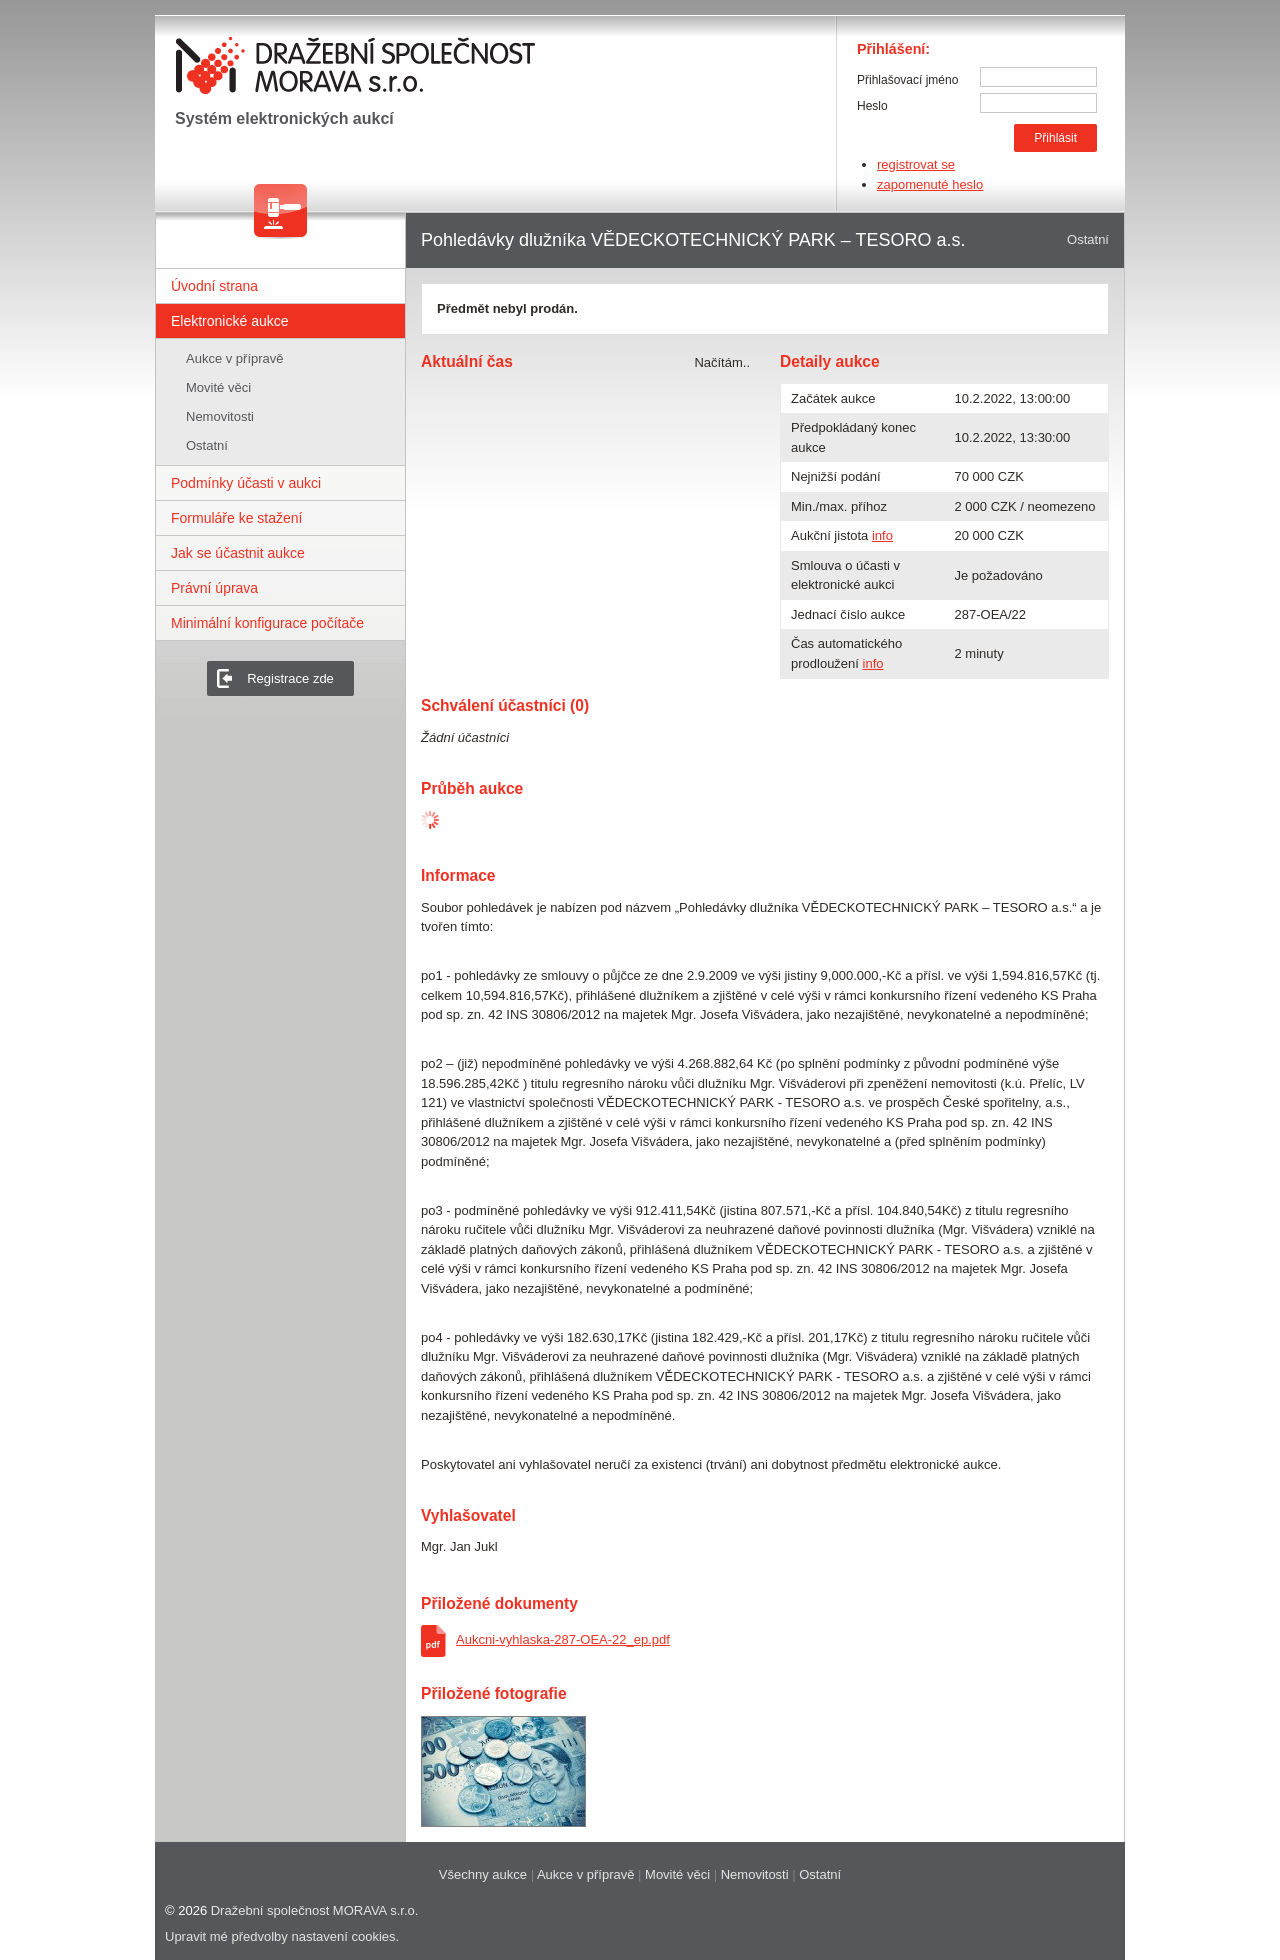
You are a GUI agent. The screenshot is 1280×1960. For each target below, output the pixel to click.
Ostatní (207, 445)
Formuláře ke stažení (237, 518)
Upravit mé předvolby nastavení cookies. (282, 1936)
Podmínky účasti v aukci (246, 483)
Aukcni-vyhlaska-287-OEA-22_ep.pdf (563, 1639)
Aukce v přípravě (235, 358)
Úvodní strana (214, 286)
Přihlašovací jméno (907, 80)
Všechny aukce (483, 1874)
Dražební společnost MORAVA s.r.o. (315, 1910)
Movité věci (218, 387)
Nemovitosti (220, 416)
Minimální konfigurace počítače (267, 623)
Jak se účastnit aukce (238, 553)
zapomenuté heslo (930, 184)
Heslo (872, 106)
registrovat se (916, 164)
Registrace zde (290, 678)
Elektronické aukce (230, 321)
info (882, 535)
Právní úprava (214, 588)
